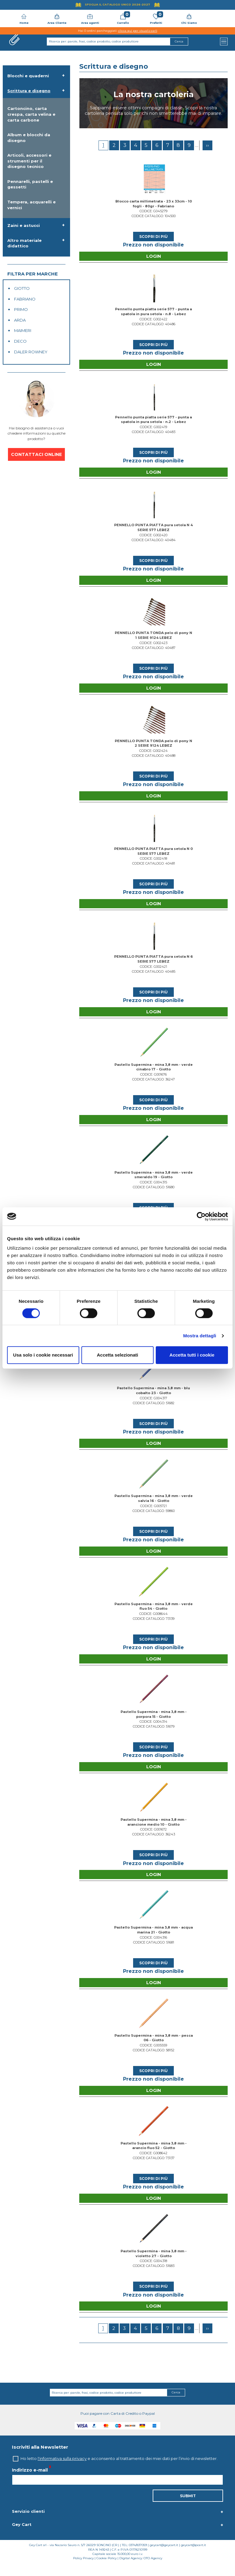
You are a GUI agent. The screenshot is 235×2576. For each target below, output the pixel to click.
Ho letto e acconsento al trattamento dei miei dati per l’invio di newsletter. (119, 2470)
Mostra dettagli (199, 1335)
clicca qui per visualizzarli (137, 31)
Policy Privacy (83, 2570)
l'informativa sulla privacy (62, 2470)
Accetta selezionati (117, 1354)
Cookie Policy (106, 2570)
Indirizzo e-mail (30, 2482)
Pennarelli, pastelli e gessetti (30, 184)
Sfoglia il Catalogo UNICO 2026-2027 (117, 4)
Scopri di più (153, 237)
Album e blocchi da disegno (28, 137)
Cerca (176, 2405)
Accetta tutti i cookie (192, 1354)
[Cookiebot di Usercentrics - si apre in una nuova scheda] (201, 1216)
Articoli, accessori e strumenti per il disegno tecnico (29, 161)
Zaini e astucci (23, 225)
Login (153, 257)
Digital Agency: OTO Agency (140, 2570)
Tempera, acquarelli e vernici (31, 204)
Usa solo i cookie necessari (43, 1354)
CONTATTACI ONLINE (36, 454)
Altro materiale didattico (24, 243)
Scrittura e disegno (28, 90)
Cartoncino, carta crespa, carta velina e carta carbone (31, 114)
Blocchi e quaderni (28, 75)
